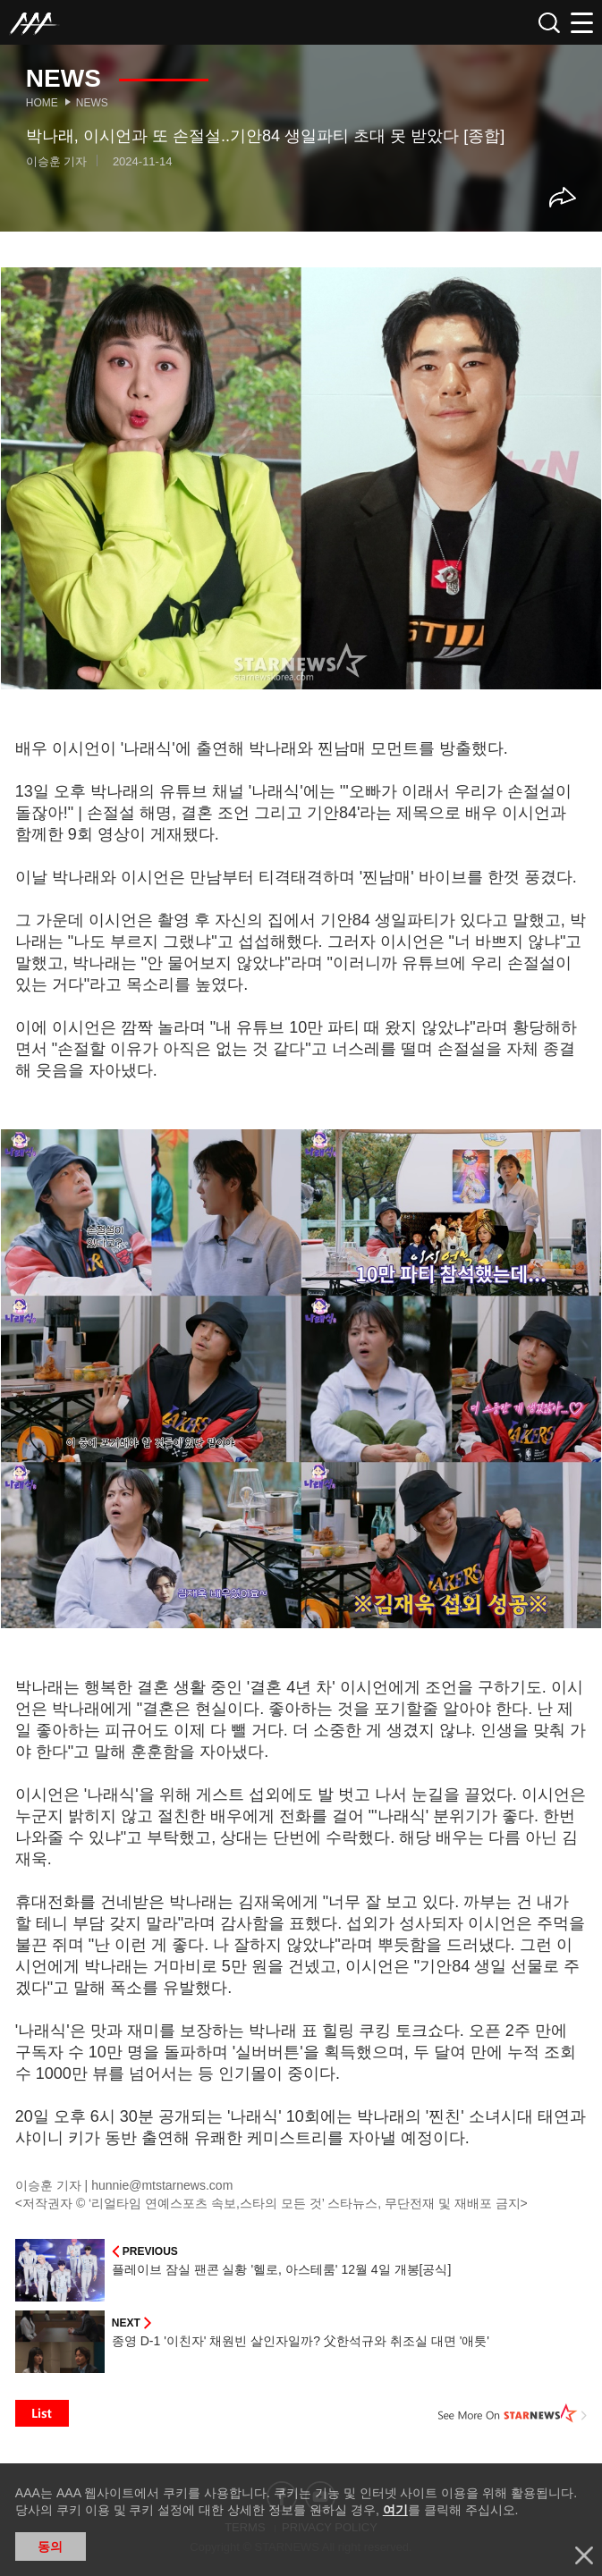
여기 (395, 2510)
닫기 (584, 2555)
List (42, 2413)
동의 (50, 2546)
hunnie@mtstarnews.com (162, 2185)
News (92, 103)
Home (42, 103)
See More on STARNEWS (512, 2413)
